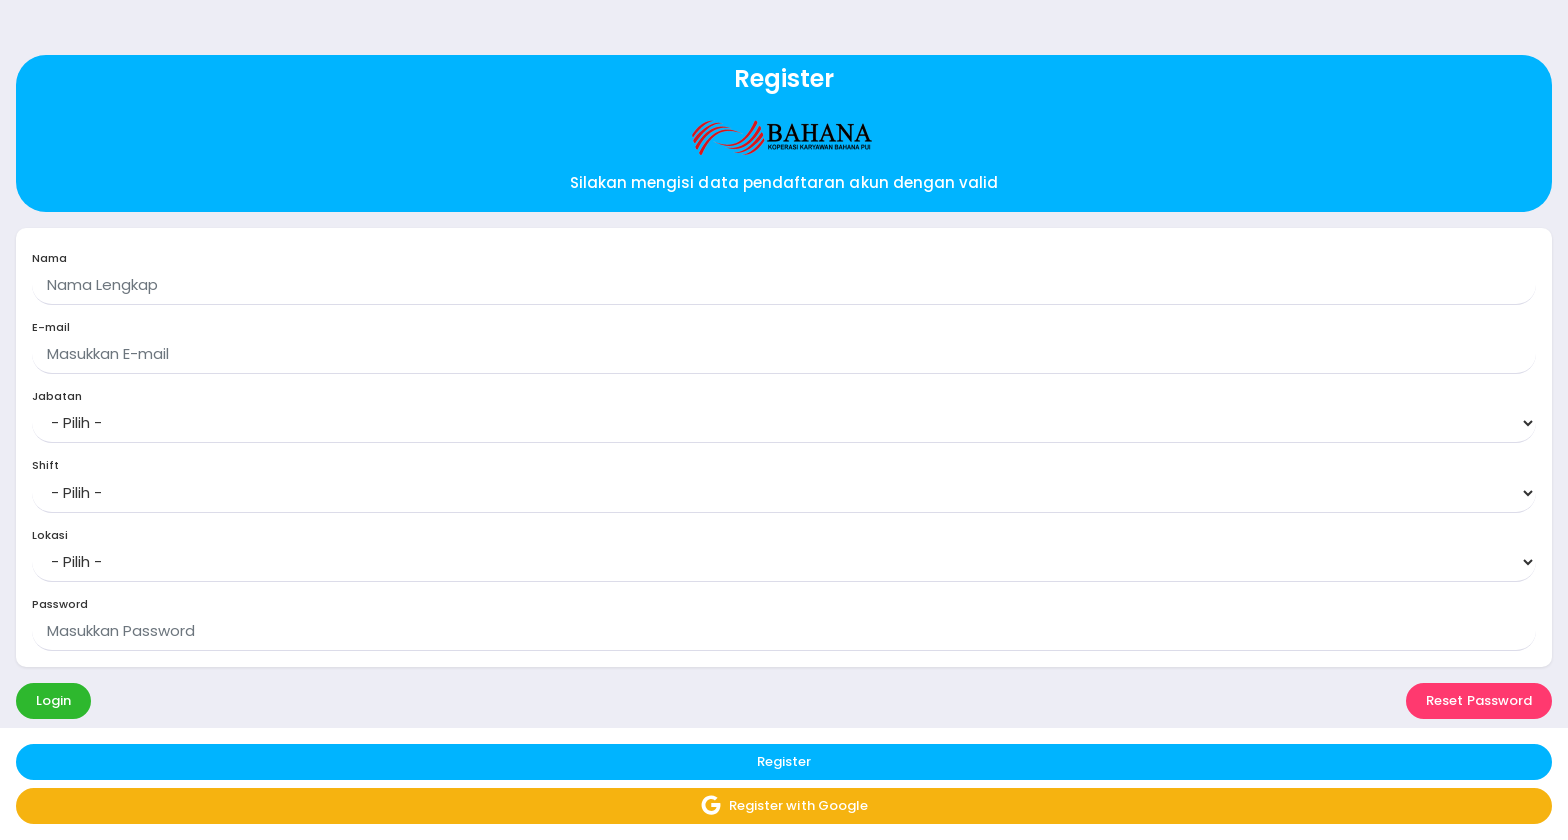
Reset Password (1479, 700)
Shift (45, 465)
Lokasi (50, 535)
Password (60, 604)
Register (784, 761)
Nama (49, 258)
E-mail (51, 327)
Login (53, 700)
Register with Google (784, 805)
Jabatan (57, 396)
